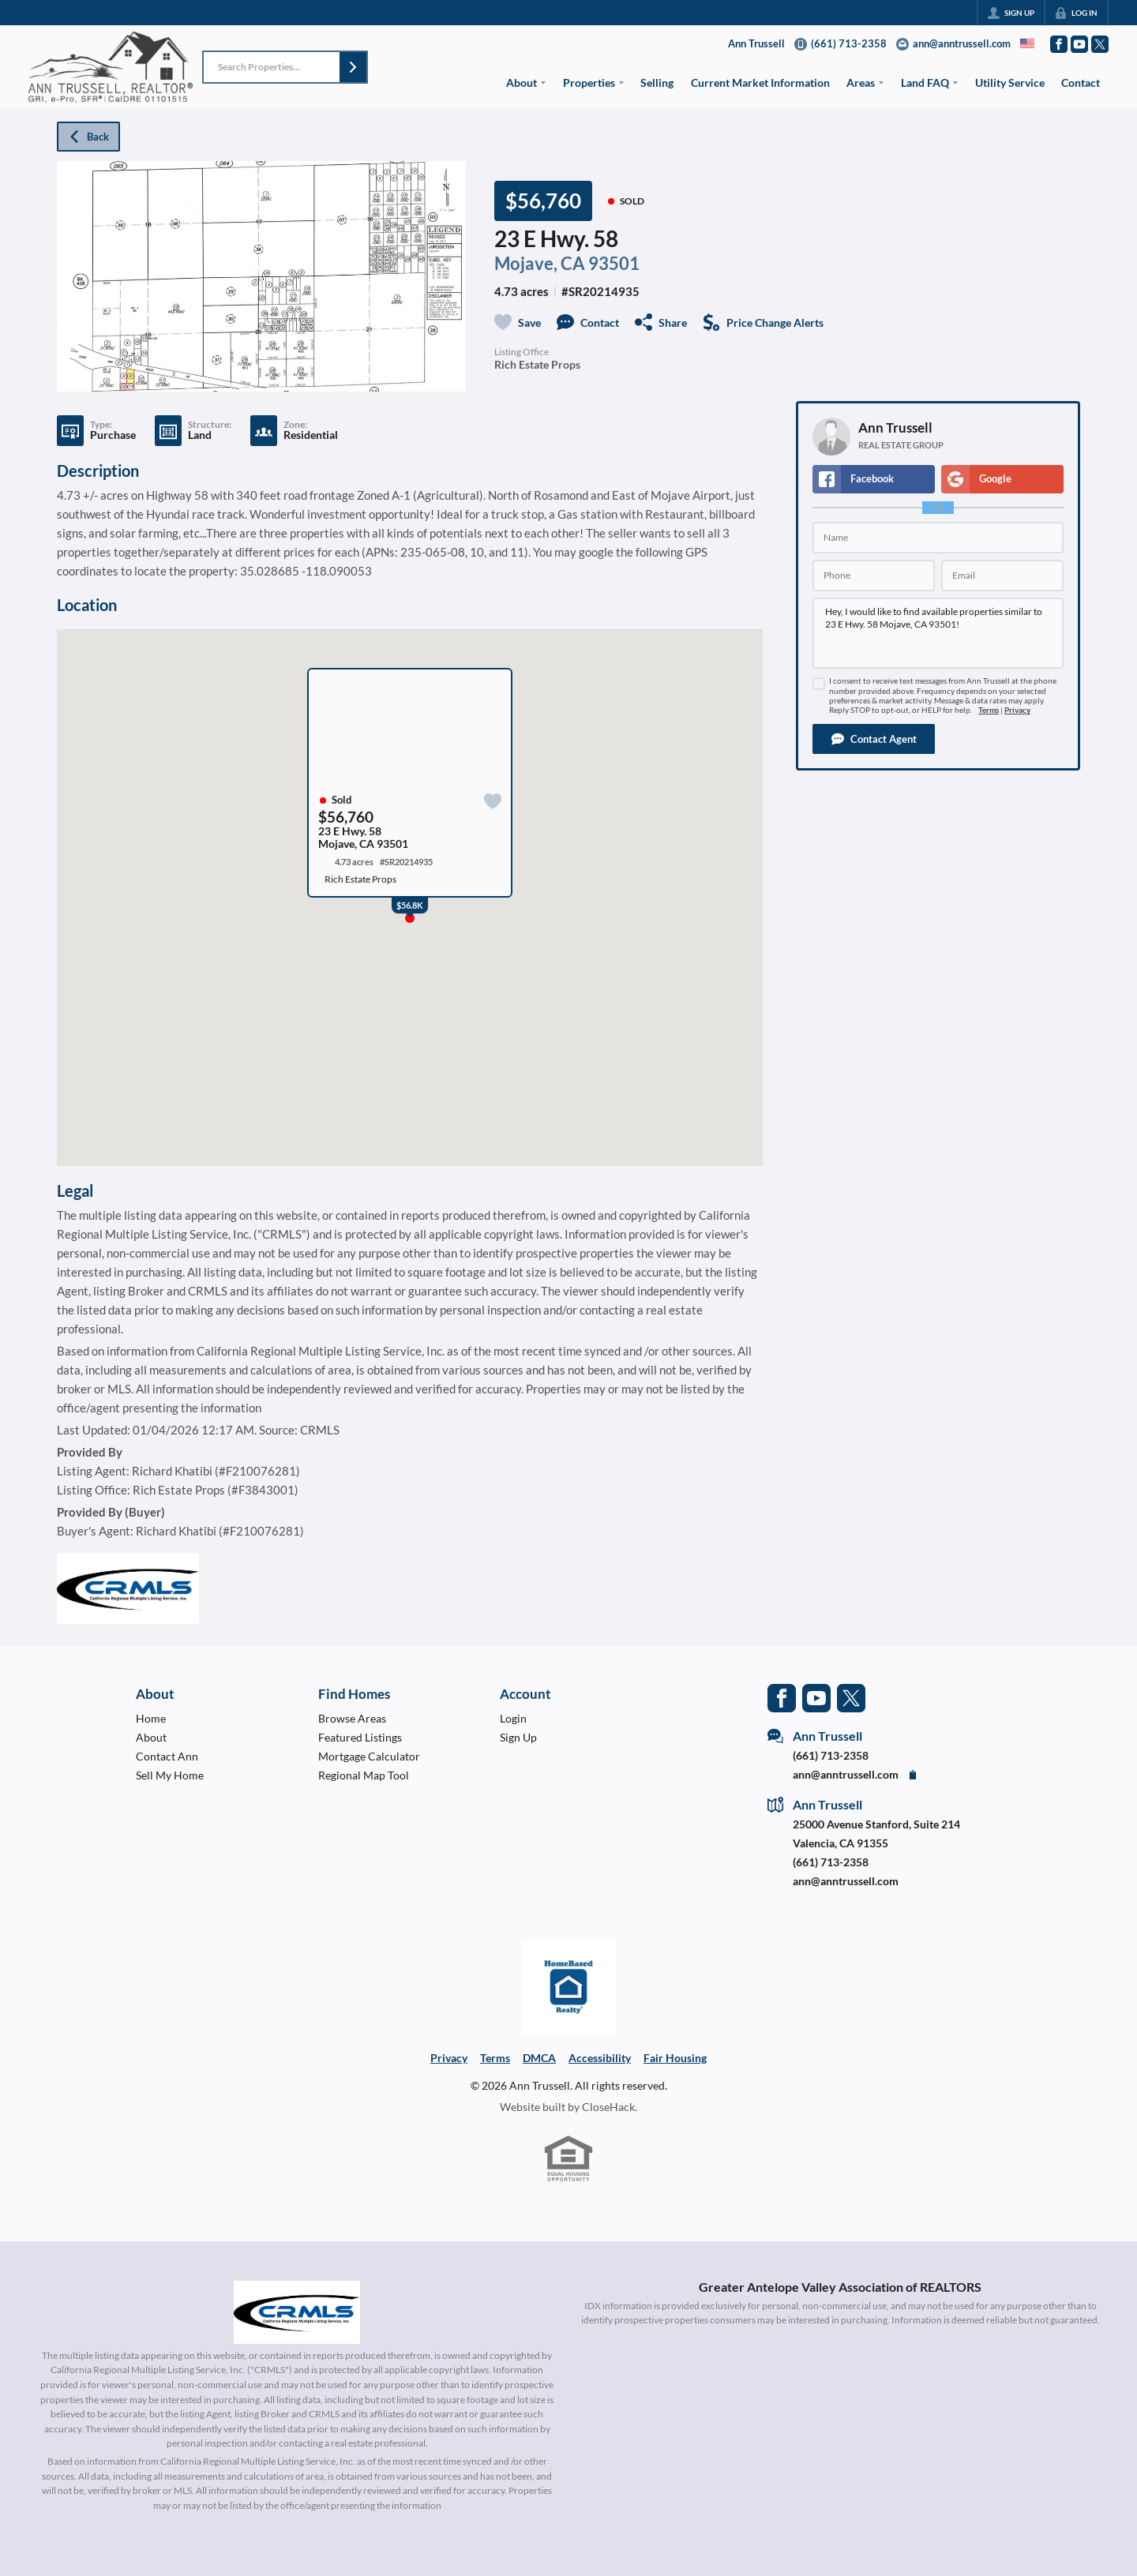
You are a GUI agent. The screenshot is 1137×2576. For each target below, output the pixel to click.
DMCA (539, 2057)
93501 (614, 263)
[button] (353, 67)
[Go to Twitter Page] (1100, 44)
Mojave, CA (539, 263)
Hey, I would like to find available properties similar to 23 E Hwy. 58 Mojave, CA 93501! (938, 633)
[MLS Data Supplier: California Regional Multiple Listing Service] (296, 2312)
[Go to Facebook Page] (1059, 44)
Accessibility (599, 2057)
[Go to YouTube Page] (1079, 44)
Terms (988, 710)
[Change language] (1027, 43)
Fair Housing (675, 2057)
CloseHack (608, 2106)
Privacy (1017, 710)
